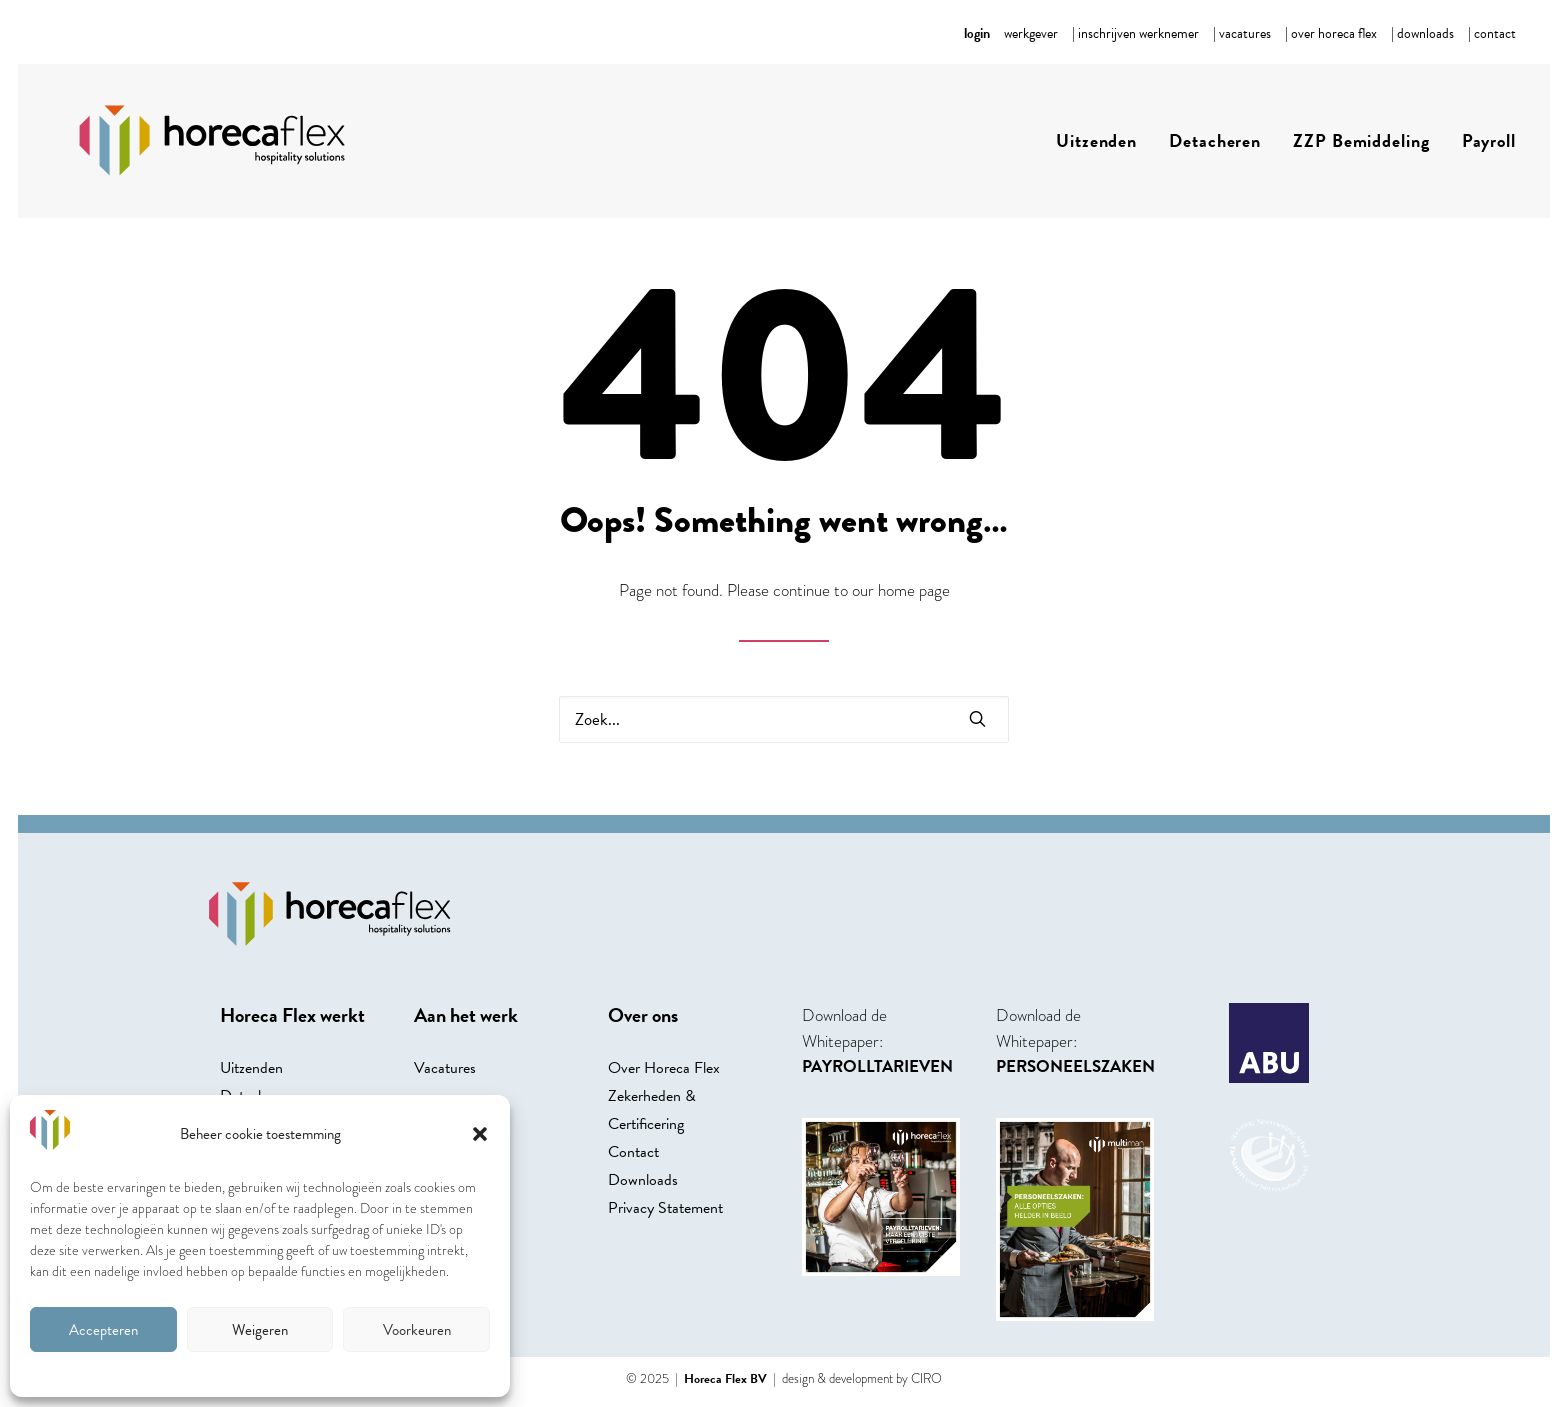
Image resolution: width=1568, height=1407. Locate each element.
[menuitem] (1031, 33)
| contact (1492, 33)
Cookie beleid (260, 1372)
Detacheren (1215, 140)
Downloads (643, 1180)
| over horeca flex (1331, 33)
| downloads (1422, 33)
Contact (633, 1152)
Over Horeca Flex (664, 1068)
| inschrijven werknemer (1135, 33)
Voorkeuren (417, 1330)
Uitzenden (1096, 140)
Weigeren (260, 1330)
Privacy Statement (665, 1208)
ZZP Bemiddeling (1361, 140)
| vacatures (1242, 33)
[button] (480, 1134)
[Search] (784, 719)
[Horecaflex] (202, 141)
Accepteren (103, 1330)
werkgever (1031, 33)
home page (914, 590)
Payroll (1489, 140)
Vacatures (445, 1068)
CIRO (926, 1378)
